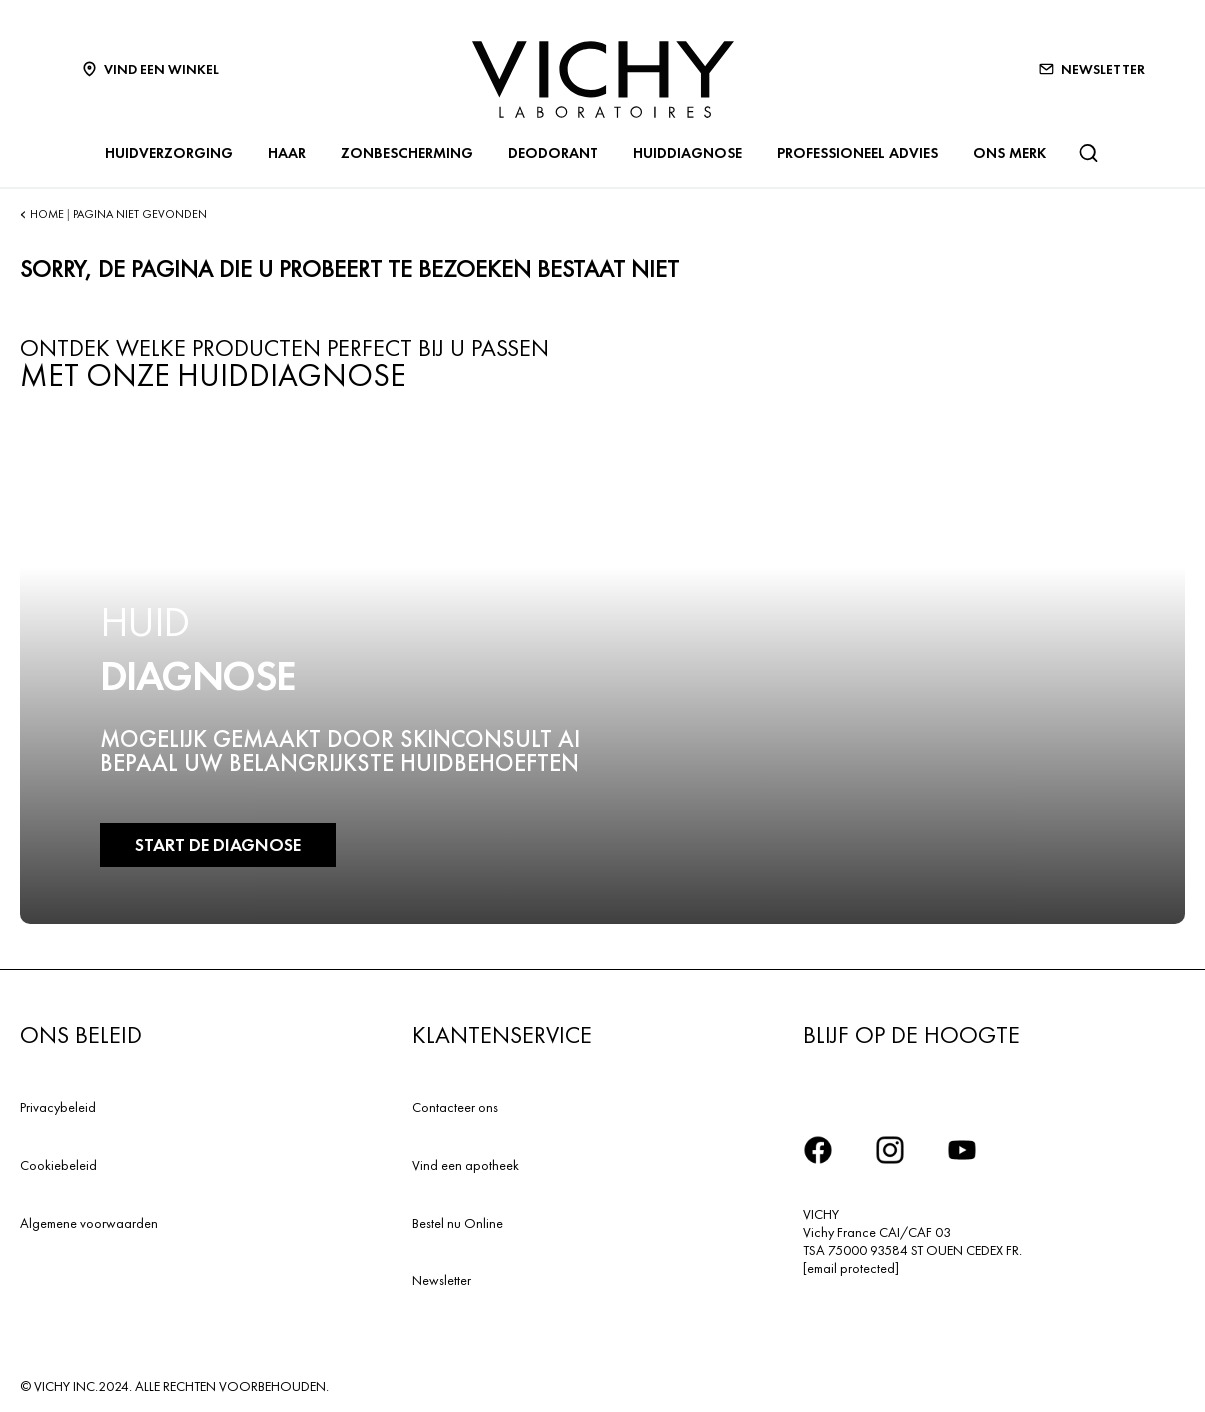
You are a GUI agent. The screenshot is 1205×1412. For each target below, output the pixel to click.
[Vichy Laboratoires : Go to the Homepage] (603, 79)
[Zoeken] (1088, 153)
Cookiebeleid (58, 1165)
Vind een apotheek (465, 1165)
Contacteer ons (455, 1107)
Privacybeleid (58, 1107)
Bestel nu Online (457, 1223)
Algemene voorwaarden (89, 1223)
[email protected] (851, 1268)
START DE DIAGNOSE (218, 844)
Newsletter (441, 1280)
